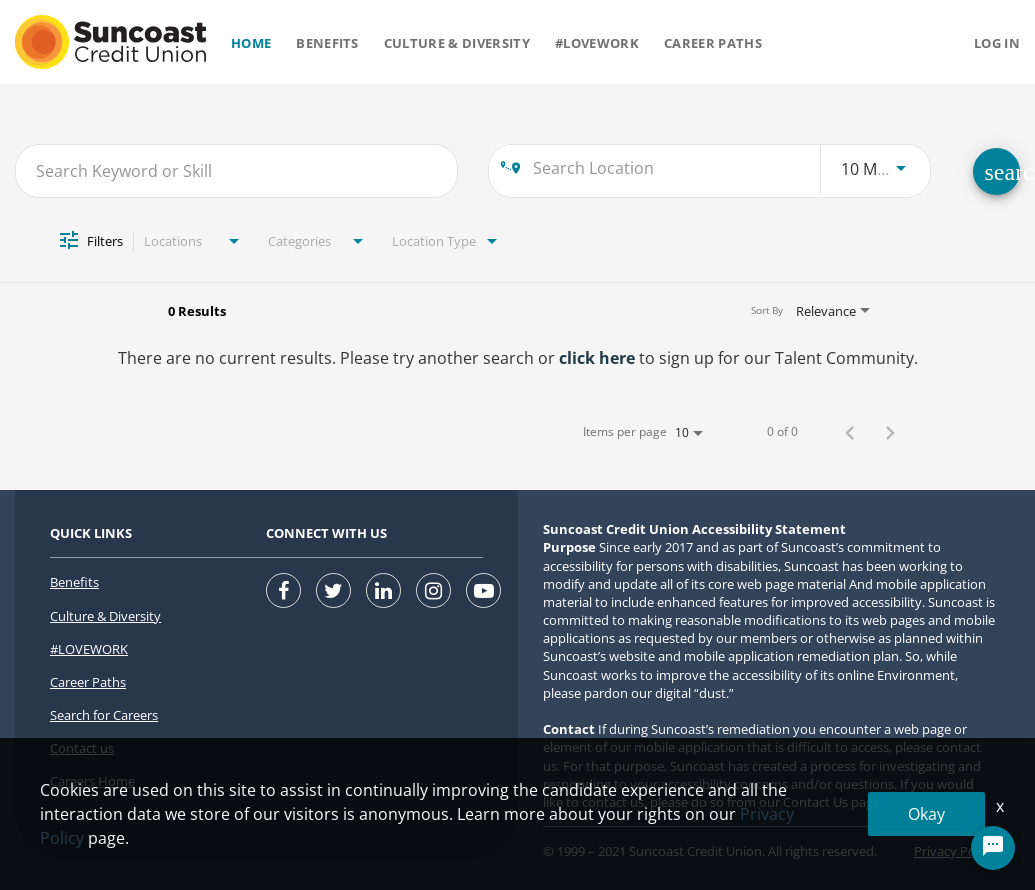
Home (251, 43)
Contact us (82, 748)
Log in (997, 43)
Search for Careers (104, 715)
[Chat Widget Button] (993, 848)
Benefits (327, 43)
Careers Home (92, 781)
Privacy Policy (954, 851)
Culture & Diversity (457, 43)
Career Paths (713, 43)
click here (597, 358)
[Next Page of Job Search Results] (890, 432)
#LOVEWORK (89, 649)
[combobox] (236, 170)
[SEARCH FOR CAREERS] (996, 171)
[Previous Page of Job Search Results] (850, 432)
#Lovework (597, 43)
